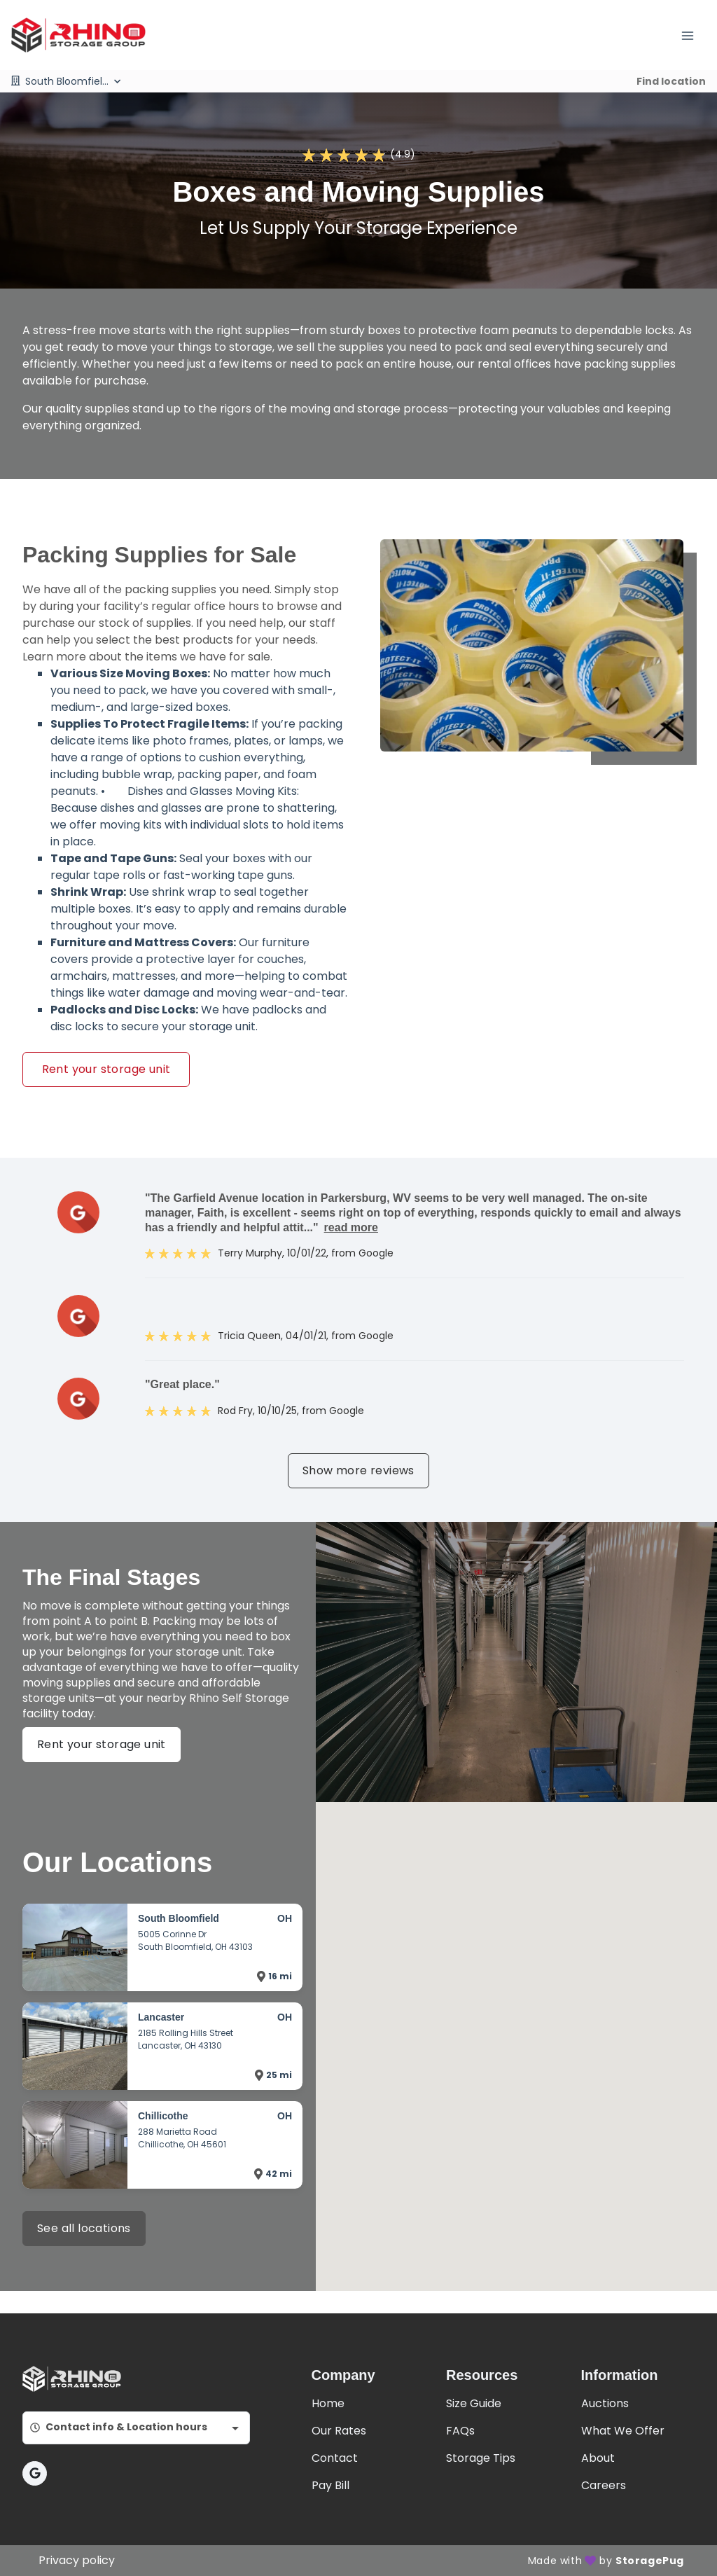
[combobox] (136, 2427)
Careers (603, 2485)
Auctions (605, 2403)
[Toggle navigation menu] (693, 35)
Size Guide (473, 2403)
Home (328, 2403)
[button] (34, 2473)
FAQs (460, 2431)
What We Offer (622, 2431)
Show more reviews (358, 1470)
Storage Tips (480, 2458)
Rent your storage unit (106, 1069)
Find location (671, 81)
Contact (335, 2458)
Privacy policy (77, 2560)
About (598, 2458)
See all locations (84, 2228)
